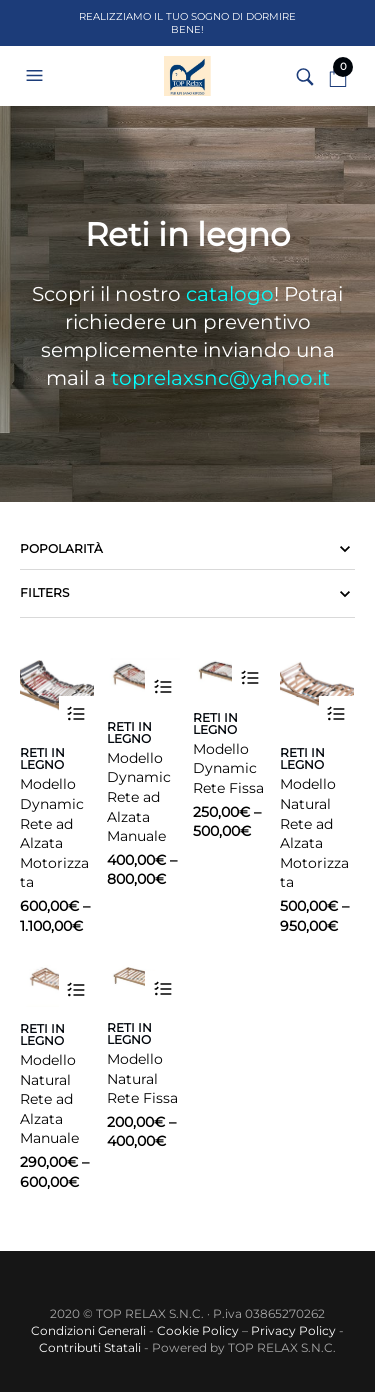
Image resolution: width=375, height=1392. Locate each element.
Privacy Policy (293, 1330)
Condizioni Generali (88, 1330)
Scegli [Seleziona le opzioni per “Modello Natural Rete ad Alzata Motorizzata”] (336, 713)
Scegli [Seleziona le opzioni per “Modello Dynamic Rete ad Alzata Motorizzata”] (76, 713)
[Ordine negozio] (187, 549)
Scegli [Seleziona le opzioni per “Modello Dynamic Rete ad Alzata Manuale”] (162, 687)
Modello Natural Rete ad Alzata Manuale (49, 1099)
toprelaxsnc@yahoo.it (220, 378)
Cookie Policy (198, 1330)
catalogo (230, 294)
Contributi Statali (90, 1347)
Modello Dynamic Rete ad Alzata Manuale (139, 797)
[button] (37, 76)
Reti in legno (42, 758)
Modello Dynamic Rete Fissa (228, 768)
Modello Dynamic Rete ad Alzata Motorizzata (54, 833)
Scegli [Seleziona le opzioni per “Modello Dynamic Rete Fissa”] (249, 678)
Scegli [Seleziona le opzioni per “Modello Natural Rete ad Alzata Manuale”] (76, 989)
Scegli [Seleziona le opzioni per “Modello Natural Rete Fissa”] (162, 988)
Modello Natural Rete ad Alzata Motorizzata (314, 833)
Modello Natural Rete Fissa (142, 1078)
